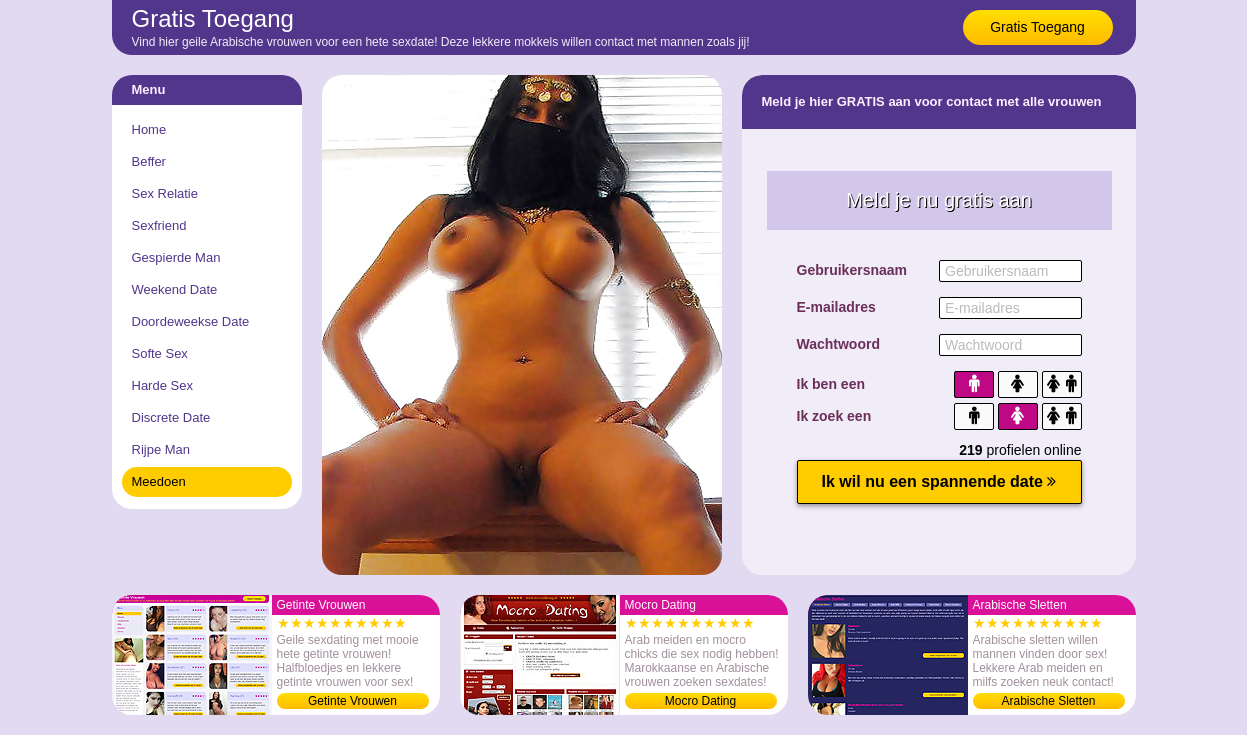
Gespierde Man (176, 257)
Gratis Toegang (1037, 27)
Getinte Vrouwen (352, 701)
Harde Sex (162, 385)
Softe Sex (160, 353)
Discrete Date (171, 417)
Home (149, 129)
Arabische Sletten (1048, 701)
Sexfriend (159, 225)
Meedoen (159, 481)
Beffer (149, 161)
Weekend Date (175, 289)
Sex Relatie (165, 193)
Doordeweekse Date (191, 321)
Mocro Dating (700, 701)
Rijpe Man (161, 449)
